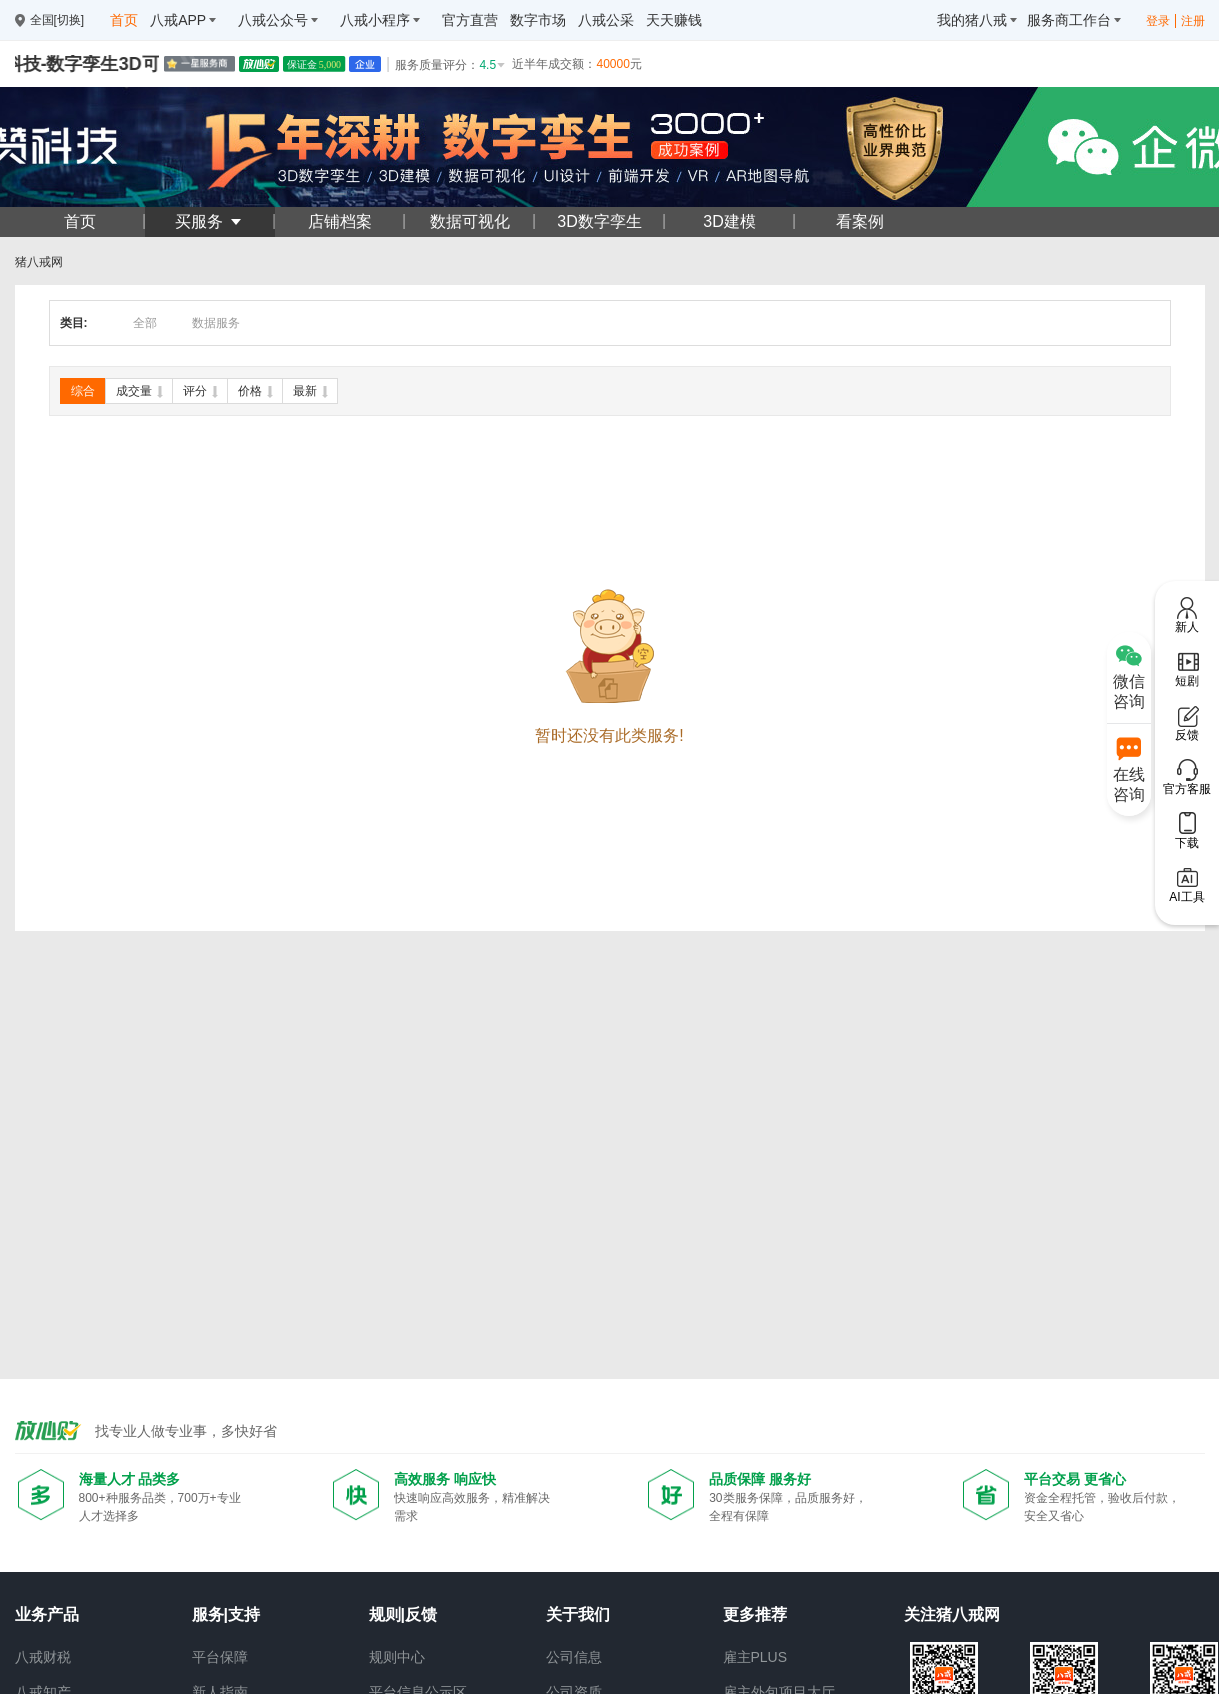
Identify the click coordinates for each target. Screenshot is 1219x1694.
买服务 (209, 221)
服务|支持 (226, 1614)
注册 (1193, 21)
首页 (80, 221)
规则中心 (397, 1657)
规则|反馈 (403, 1614)
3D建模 (729, 221)
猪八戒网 (39, 262)
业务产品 (47, 1614)
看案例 (860, 221)
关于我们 (578, 1614)
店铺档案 (340, 221)
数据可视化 (470, 221)
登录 (1158, 21)
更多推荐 (755, 1614)
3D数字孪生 (599, 221)
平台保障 (220, 1657)
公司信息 (574, 1657)
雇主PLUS (755, 1657)
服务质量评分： (451, 65)
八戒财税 (43, 1657)
